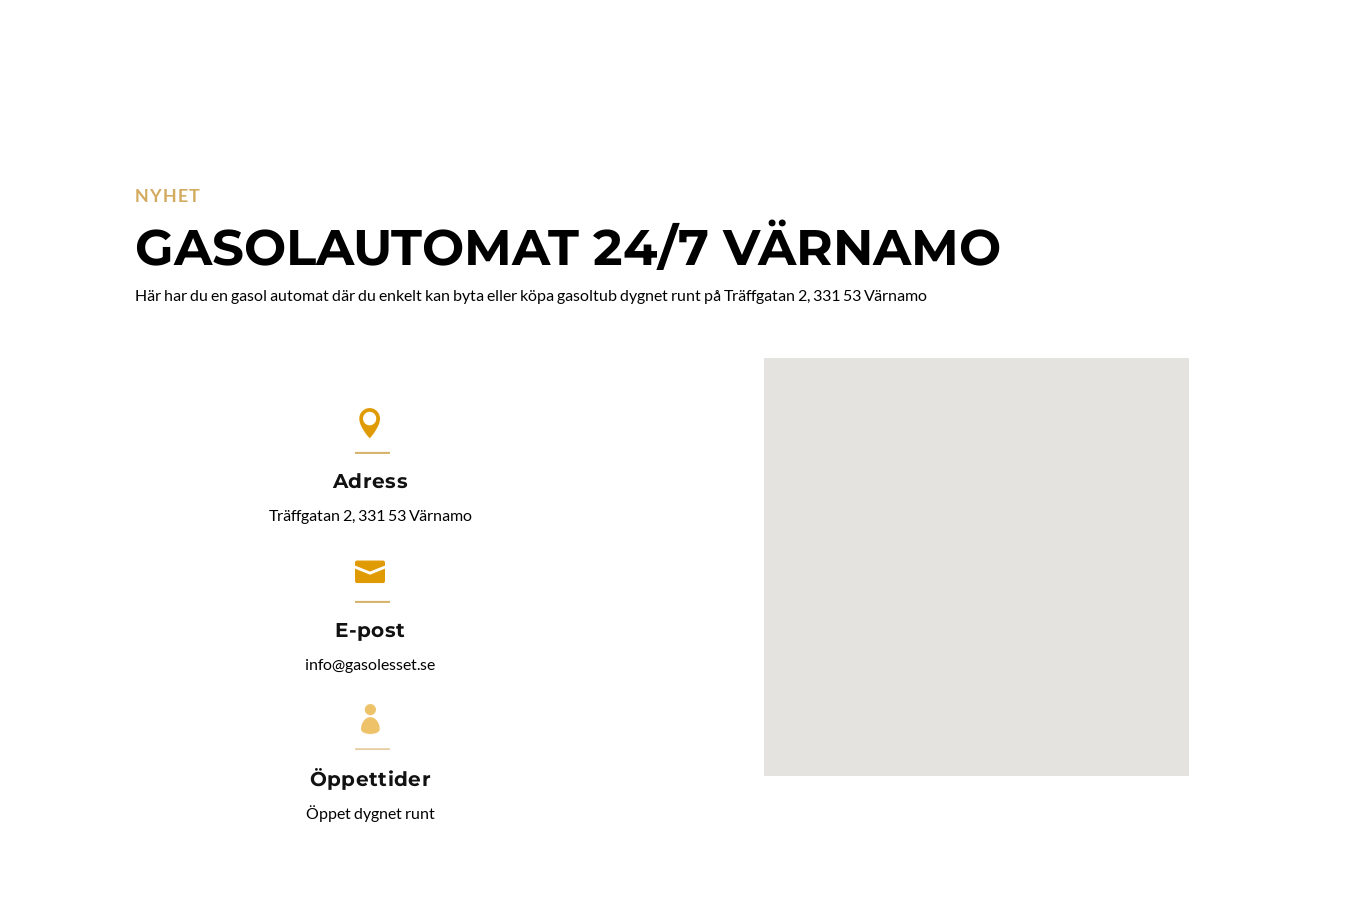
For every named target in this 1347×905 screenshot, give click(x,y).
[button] (984, 545)
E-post (370, 630)
